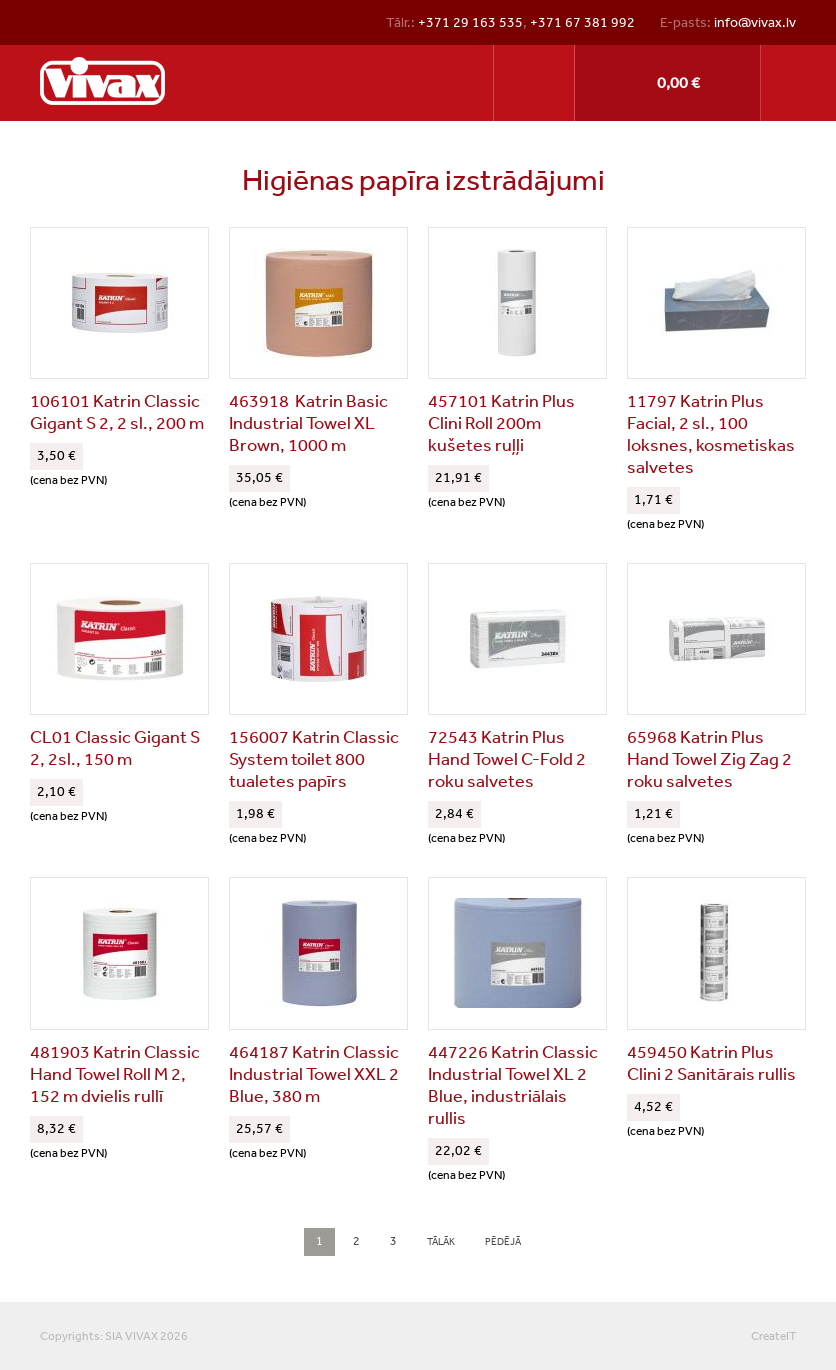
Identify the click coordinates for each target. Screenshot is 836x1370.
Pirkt (667, 83)
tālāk (441, 1242)
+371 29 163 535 (470, 22)
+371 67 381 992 (582, 22)
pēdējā (503, 1242)
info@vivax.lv (755, 22)
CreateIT (773, 1336)
